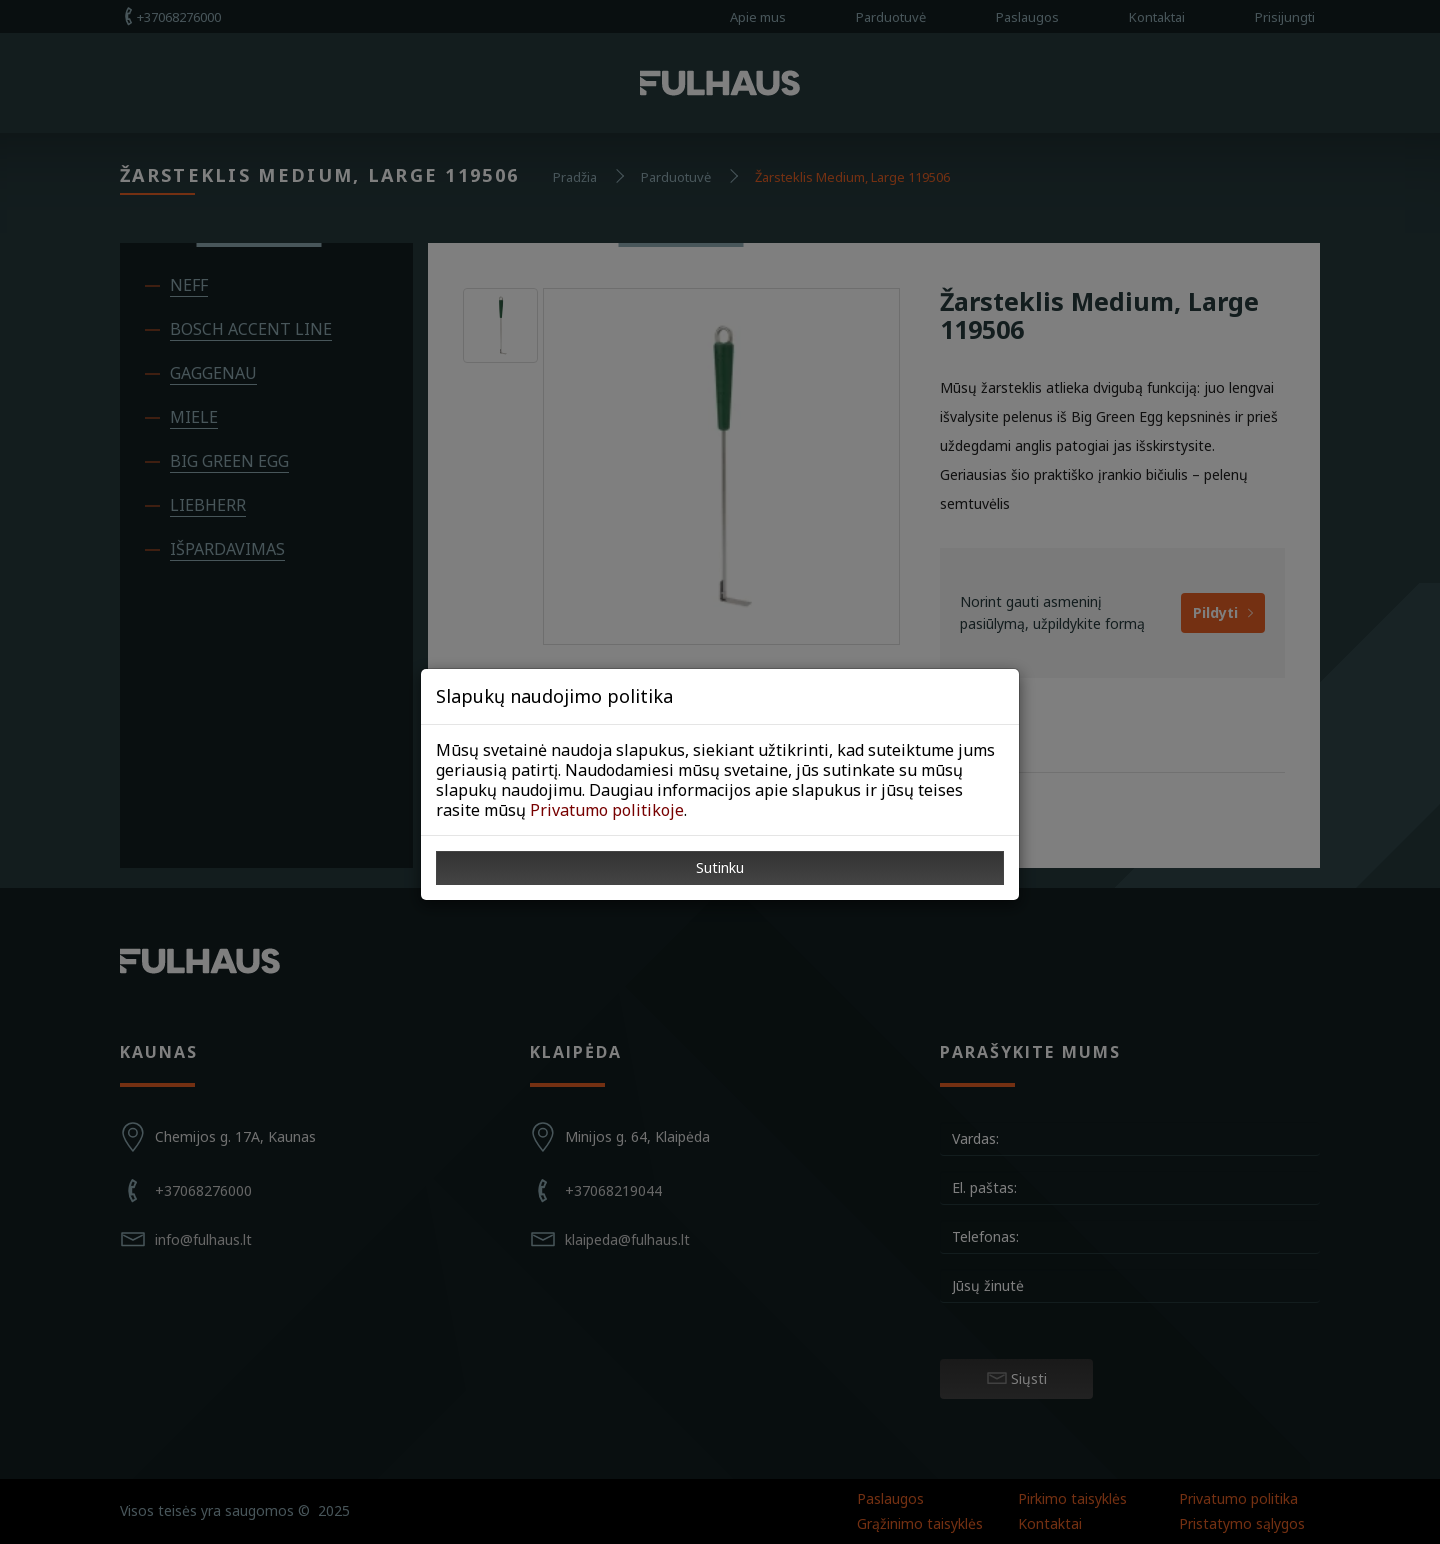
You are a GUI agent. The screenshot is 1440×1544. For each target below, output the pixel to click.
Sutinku (720, 867)
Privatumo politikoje (607, 810)
